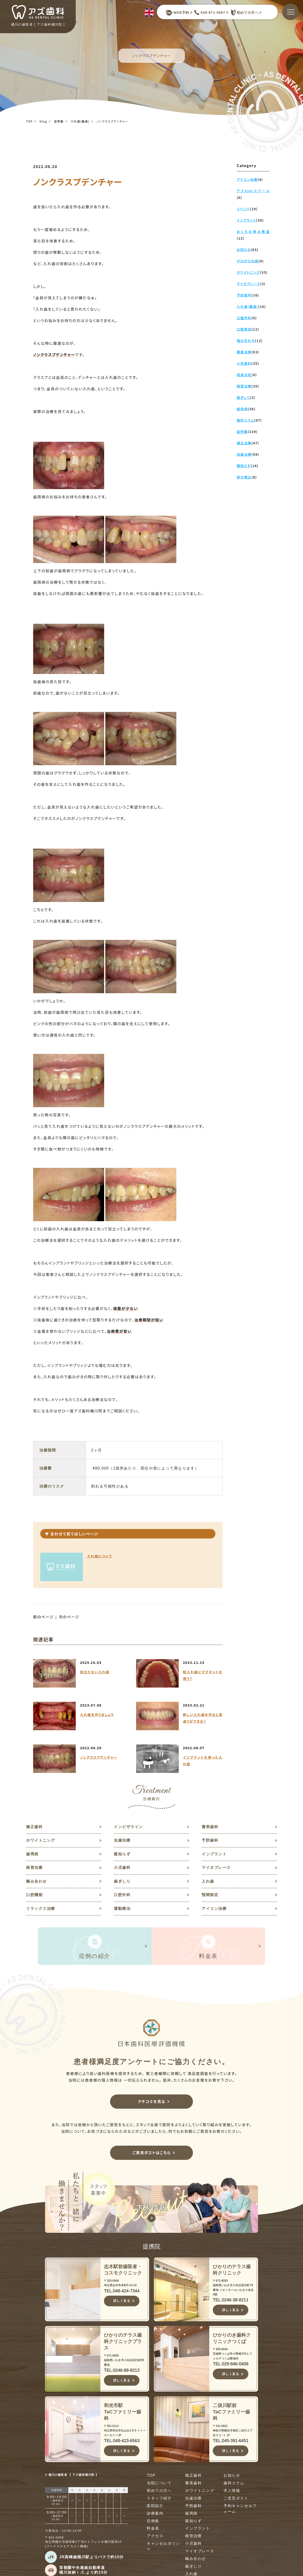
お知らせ (231, 2477)
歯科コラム (233, 2484)
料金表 (153, 2530)
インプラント (214, 1854)
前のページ (43, 1617)
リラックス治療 (40, 1909)
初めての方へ (243, 12)
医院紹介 (155, 2507)
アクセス (155, 2537)
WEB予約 (177, 12)
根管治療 (34, 1868)
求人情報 (231, 2492)
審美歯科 (210, 1827)
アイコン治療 (214, 1909)
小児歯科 (122, 1868)
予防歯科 (210, 1841)
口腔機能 (34, 1895)
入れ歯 (208, 1882)
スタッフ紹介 (159, 2499)
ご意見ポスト (236, 2499)
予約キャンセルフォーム (240, 2510)
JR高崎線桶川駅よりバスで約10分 (91, 2558)
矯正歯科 (34, 1827)
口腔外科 (122, 1895)
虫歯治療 (122, 1841)
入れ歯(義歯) (80, 121)
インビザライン (128, 1827)
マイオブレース (216, 1868)
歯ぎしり (122, 1882)
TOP (29, 121)
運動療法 (122, 1909)
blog (43, 121)
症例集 (59, 121)
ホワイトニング (40, 1841)
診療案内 (155, 2514)
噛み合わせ (36, 1882)
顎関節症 (210, 1895)
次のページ (69, 1617)
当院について (159, 2484)
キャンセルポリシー (163, 2548)
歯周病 (32, 1854)
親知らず (122, 1854)
